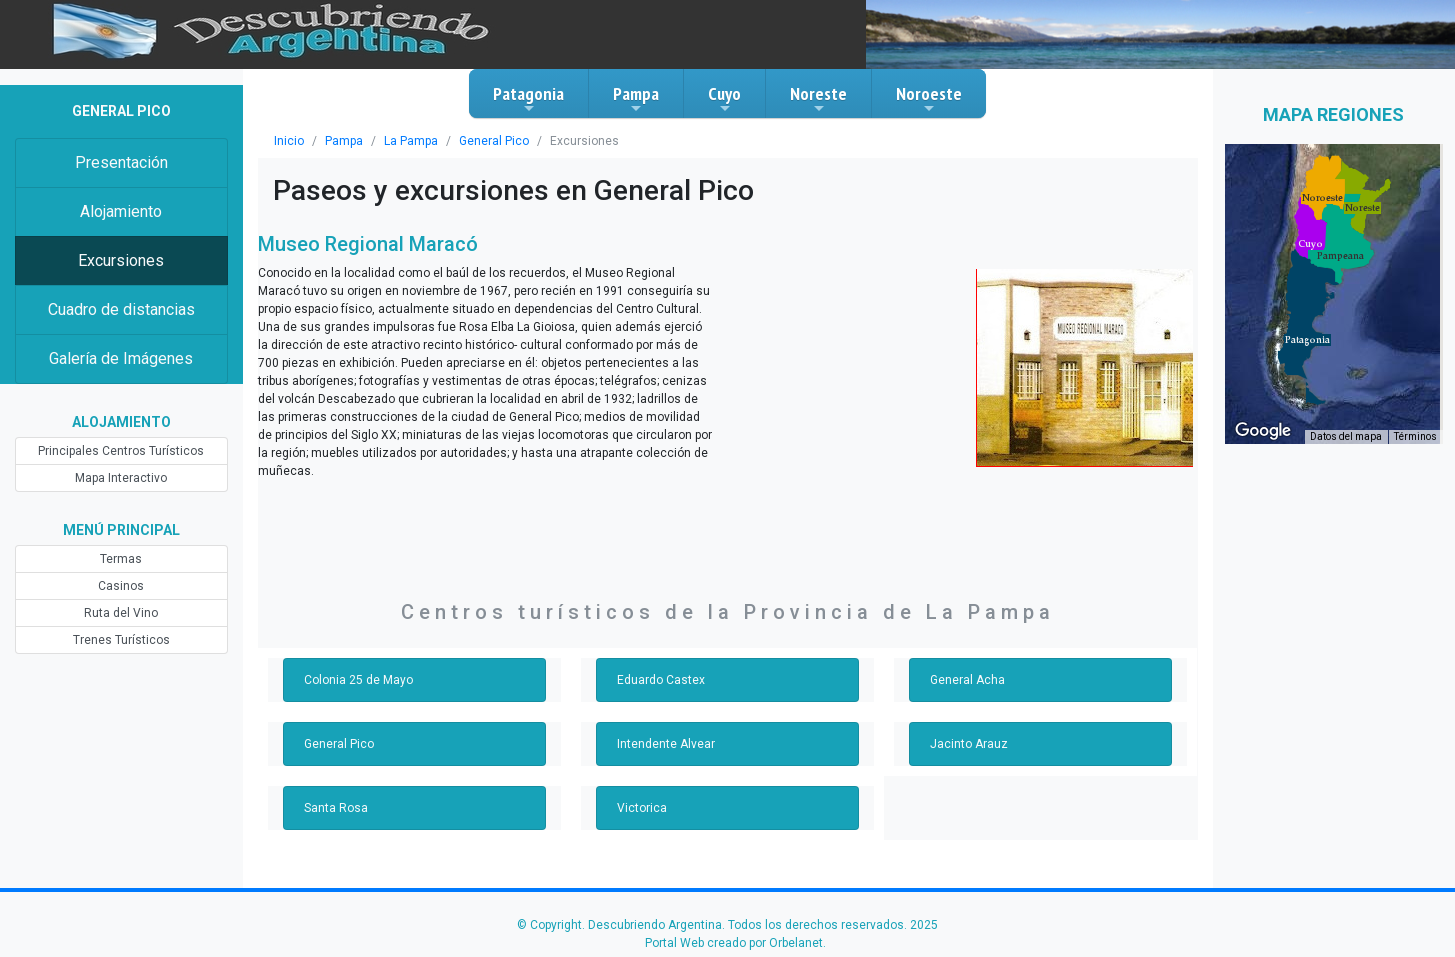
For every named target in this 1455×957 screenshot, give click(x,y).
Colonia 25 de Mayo (358, 680)
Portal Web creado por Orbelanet (734, 943)
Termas (121, 559)
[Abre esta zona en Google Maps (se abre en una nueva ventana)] (1263, 431)
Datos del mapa (1346, 436)
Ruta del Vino (121, 613)
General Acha (967, 680)
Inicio (289, 141)
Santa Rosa (336, 808)
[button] (1307, 340)
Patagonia (528, 99)
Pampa (636, 99)
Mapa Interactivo (121, 478)
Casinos (121, 586)
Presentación (121, 162)
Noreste (818, 99)
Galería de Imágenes (121, 358)
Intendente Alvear (666, 744)
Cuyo (724, 99)
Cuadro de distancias (121, 309)
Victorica (642, 808)
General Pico (494, 141)
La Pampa (411, 141)
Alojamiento (121, 211)
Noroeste (929, 99)
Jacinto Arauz (969, 744)
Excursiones (121, 260)
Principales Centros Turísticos (121, 451)
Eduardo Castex (661, 680)
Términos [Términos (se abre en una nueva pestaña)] (1415, 436)
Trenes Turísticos (121, 640)
